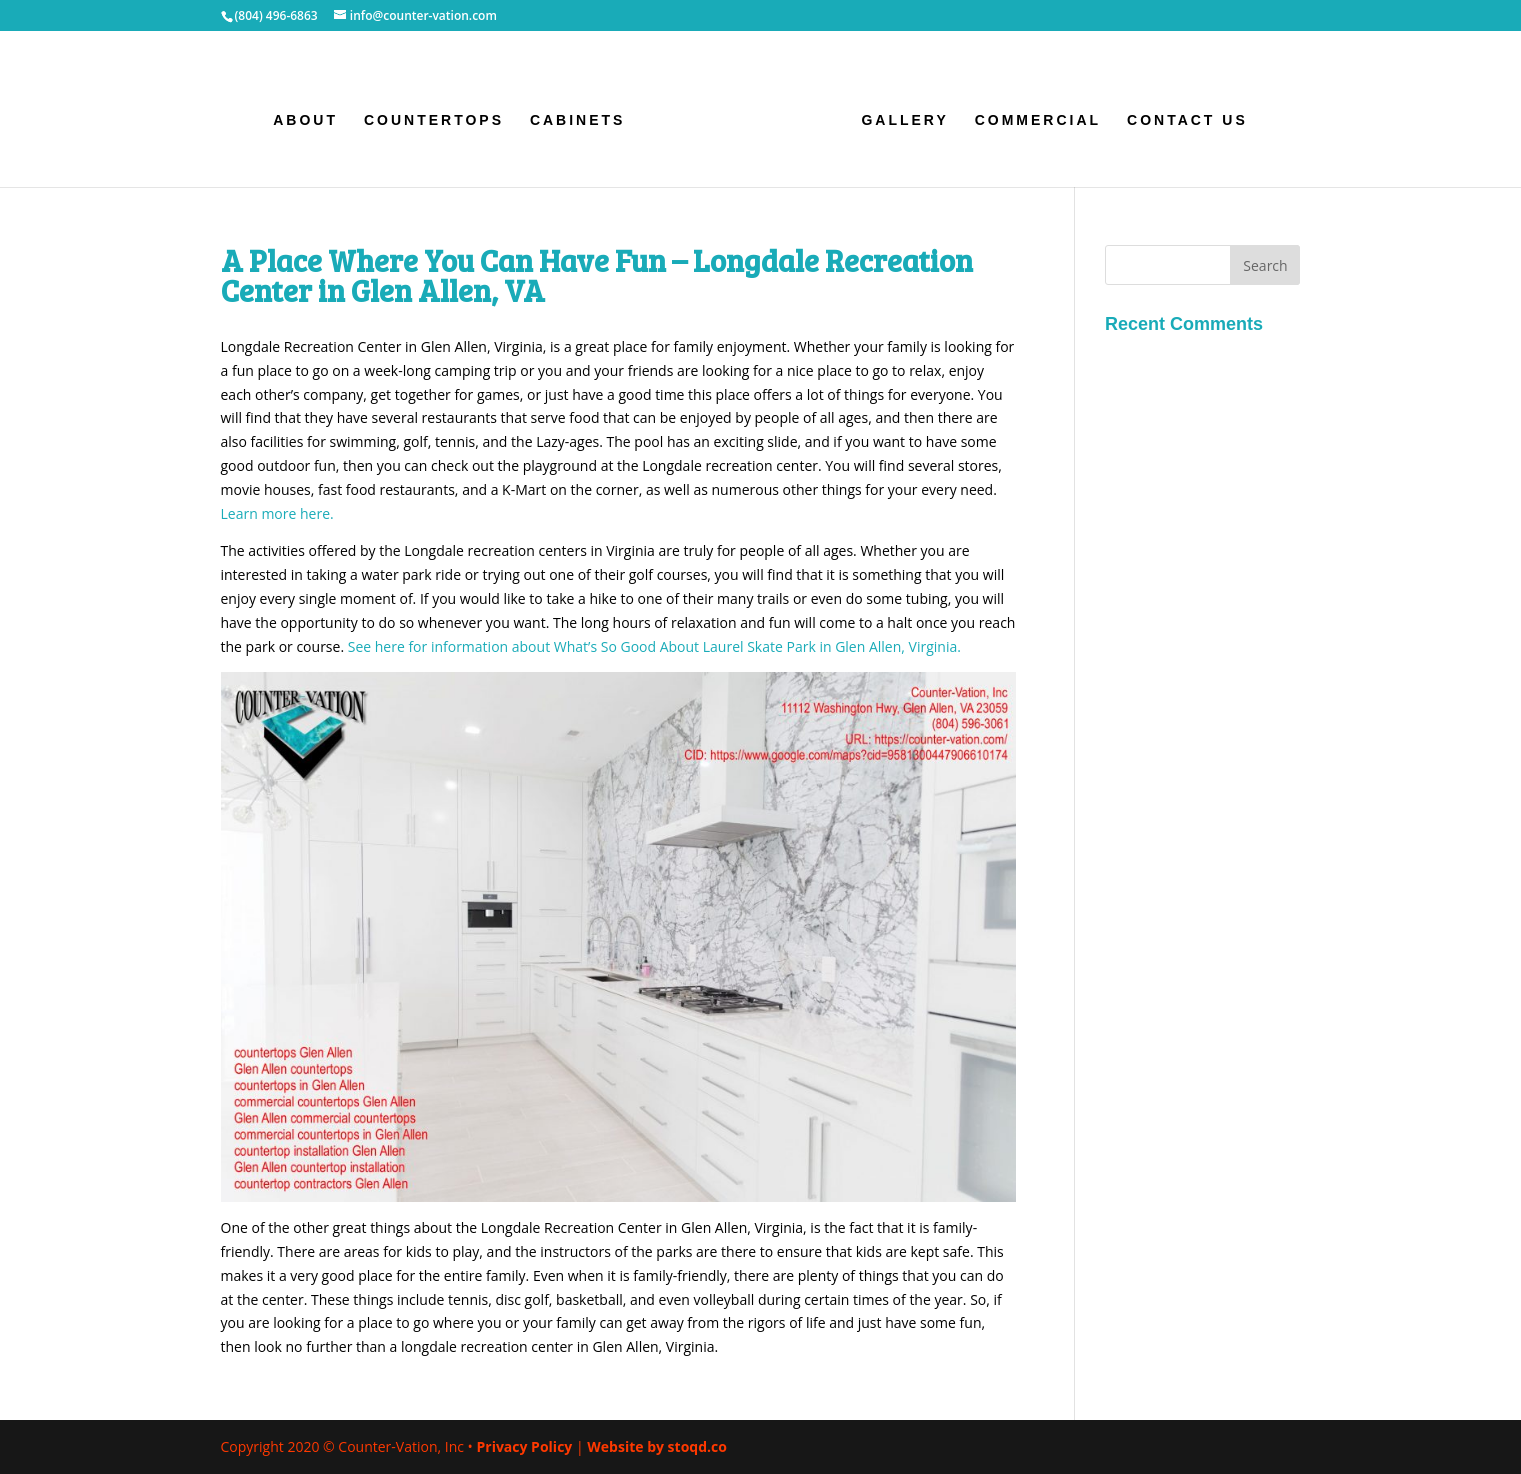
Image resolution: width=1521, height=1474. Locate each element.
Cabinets (578, 120)
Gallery (904, 120)
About (305, 120)
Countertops (434, 120)
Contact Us (1187, 120)
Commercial (1038, 120)
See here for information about (654, 646)
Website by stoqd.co (657, 1446)
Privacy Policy (524, 1446)
